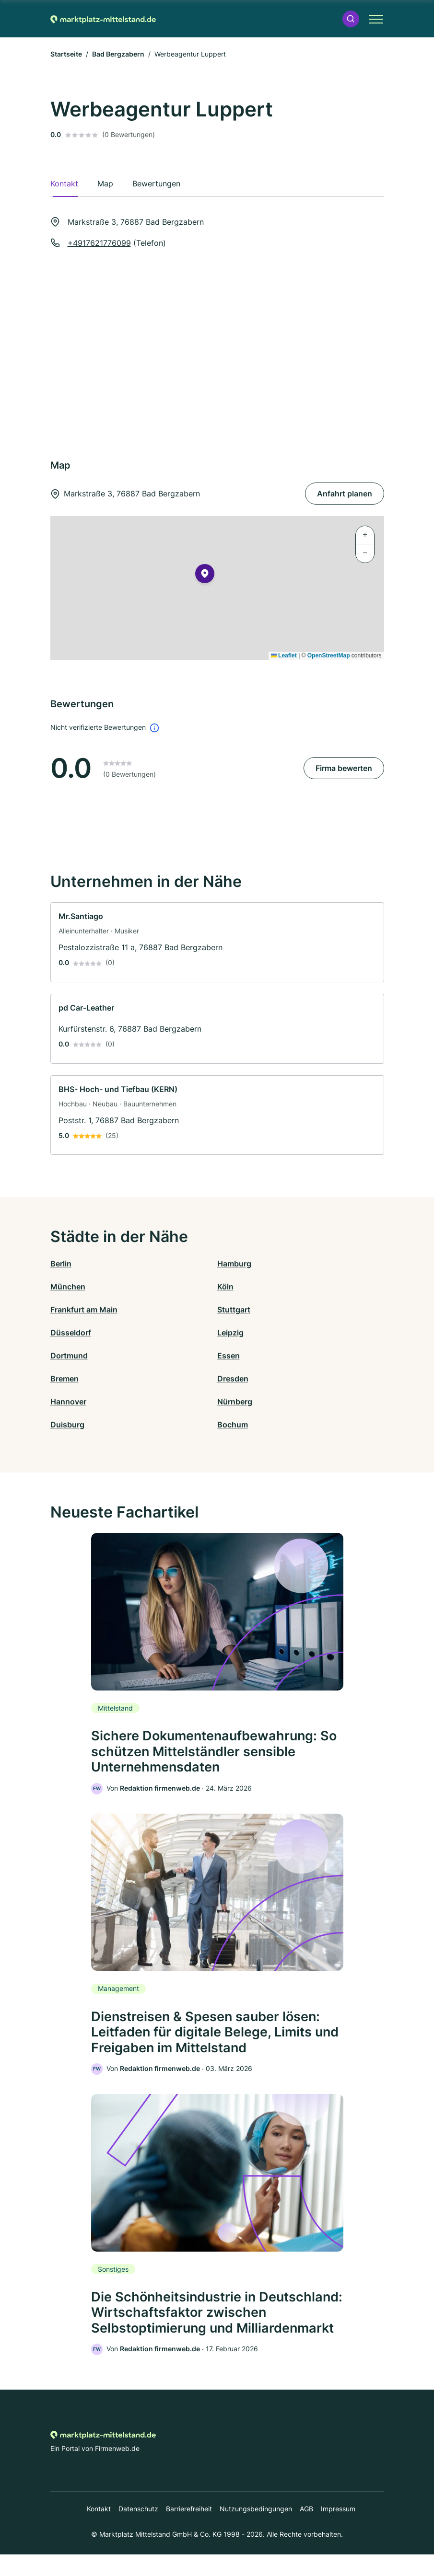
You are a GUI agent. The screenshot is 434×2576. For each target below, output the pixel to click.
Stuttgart (233, 1309)
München (67, 1286)
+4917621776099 (99, 243)
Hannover (68, 1401)
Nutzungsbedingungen (256, 2530)
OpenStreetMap (328, 655)
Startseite (66, 54)
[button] (350, 19)
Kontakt (99, 2530)
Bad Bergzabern (118, 54)
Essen (228, 1355)
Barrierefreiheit (189, 2530)
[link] (217, 942)
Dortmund (69, 1355)
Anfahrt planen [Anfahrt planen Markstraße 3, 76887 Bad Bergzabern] (344, 493)
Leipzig (230, 1332)
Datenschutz (138, 2530)
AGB (306, 2530)
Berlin (60, 1263)
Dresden (232, 1378)
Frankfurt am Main (83, 1309)
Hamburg (234, 1263)
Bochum (232, 1424)
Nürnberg (234, 1401)
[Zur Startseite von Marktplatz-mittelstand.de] (103, 18)
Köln (225, 1286)
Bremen (64, 1378)
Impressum (338, 2530)
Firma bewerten (344, 768)
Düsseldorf (70, 1332)
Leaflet (284, 655)
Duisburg (67, 1424)
